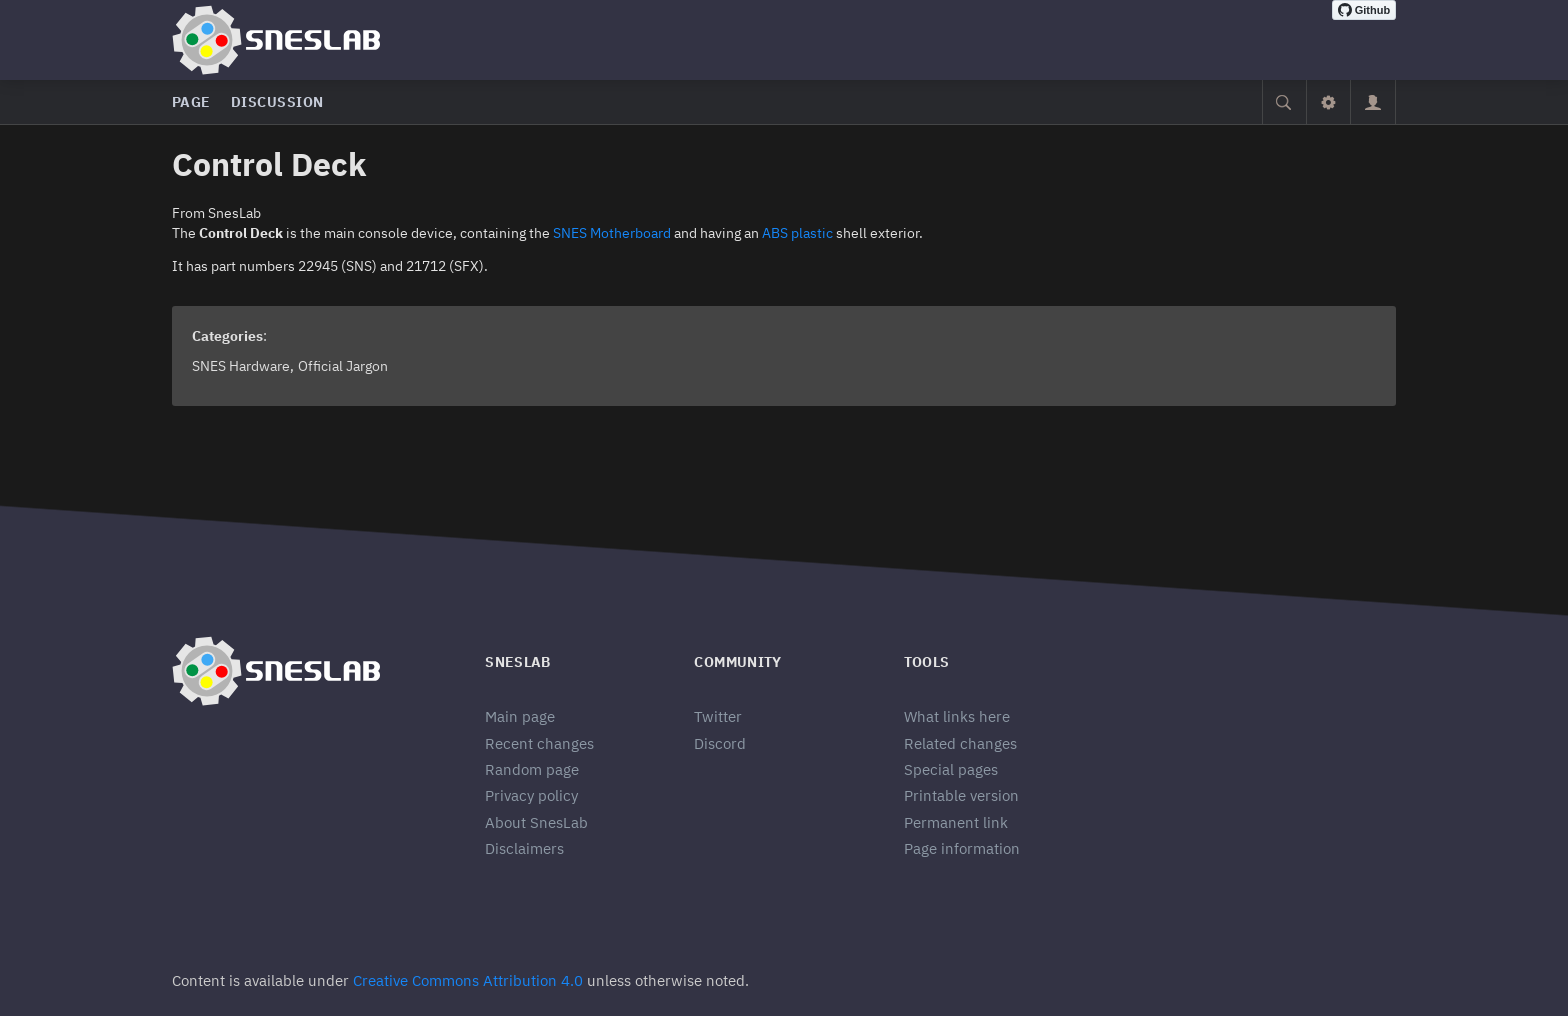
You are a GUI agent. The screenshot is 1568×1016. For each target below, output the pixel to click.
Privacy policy (531, 795)
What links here (957, 716)
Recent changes (539, 743)
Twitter (718, 716)
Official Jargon (343, 366)
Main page (520, 716)
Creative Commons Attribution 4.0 (468, 980)
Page (191, 102)
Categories (227, 336)
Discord (720, 743)
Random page (532, 769)
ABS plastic (797, 233)
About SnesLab (536, 822)
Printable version (961, 795)
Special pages (951, 769)
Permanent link (956, 822)
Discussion (277, 102)
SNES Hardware (241, 366)
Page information (962, 848)
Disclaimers (524, 848)
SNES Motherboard (612, 233)
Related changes (960, 743)
